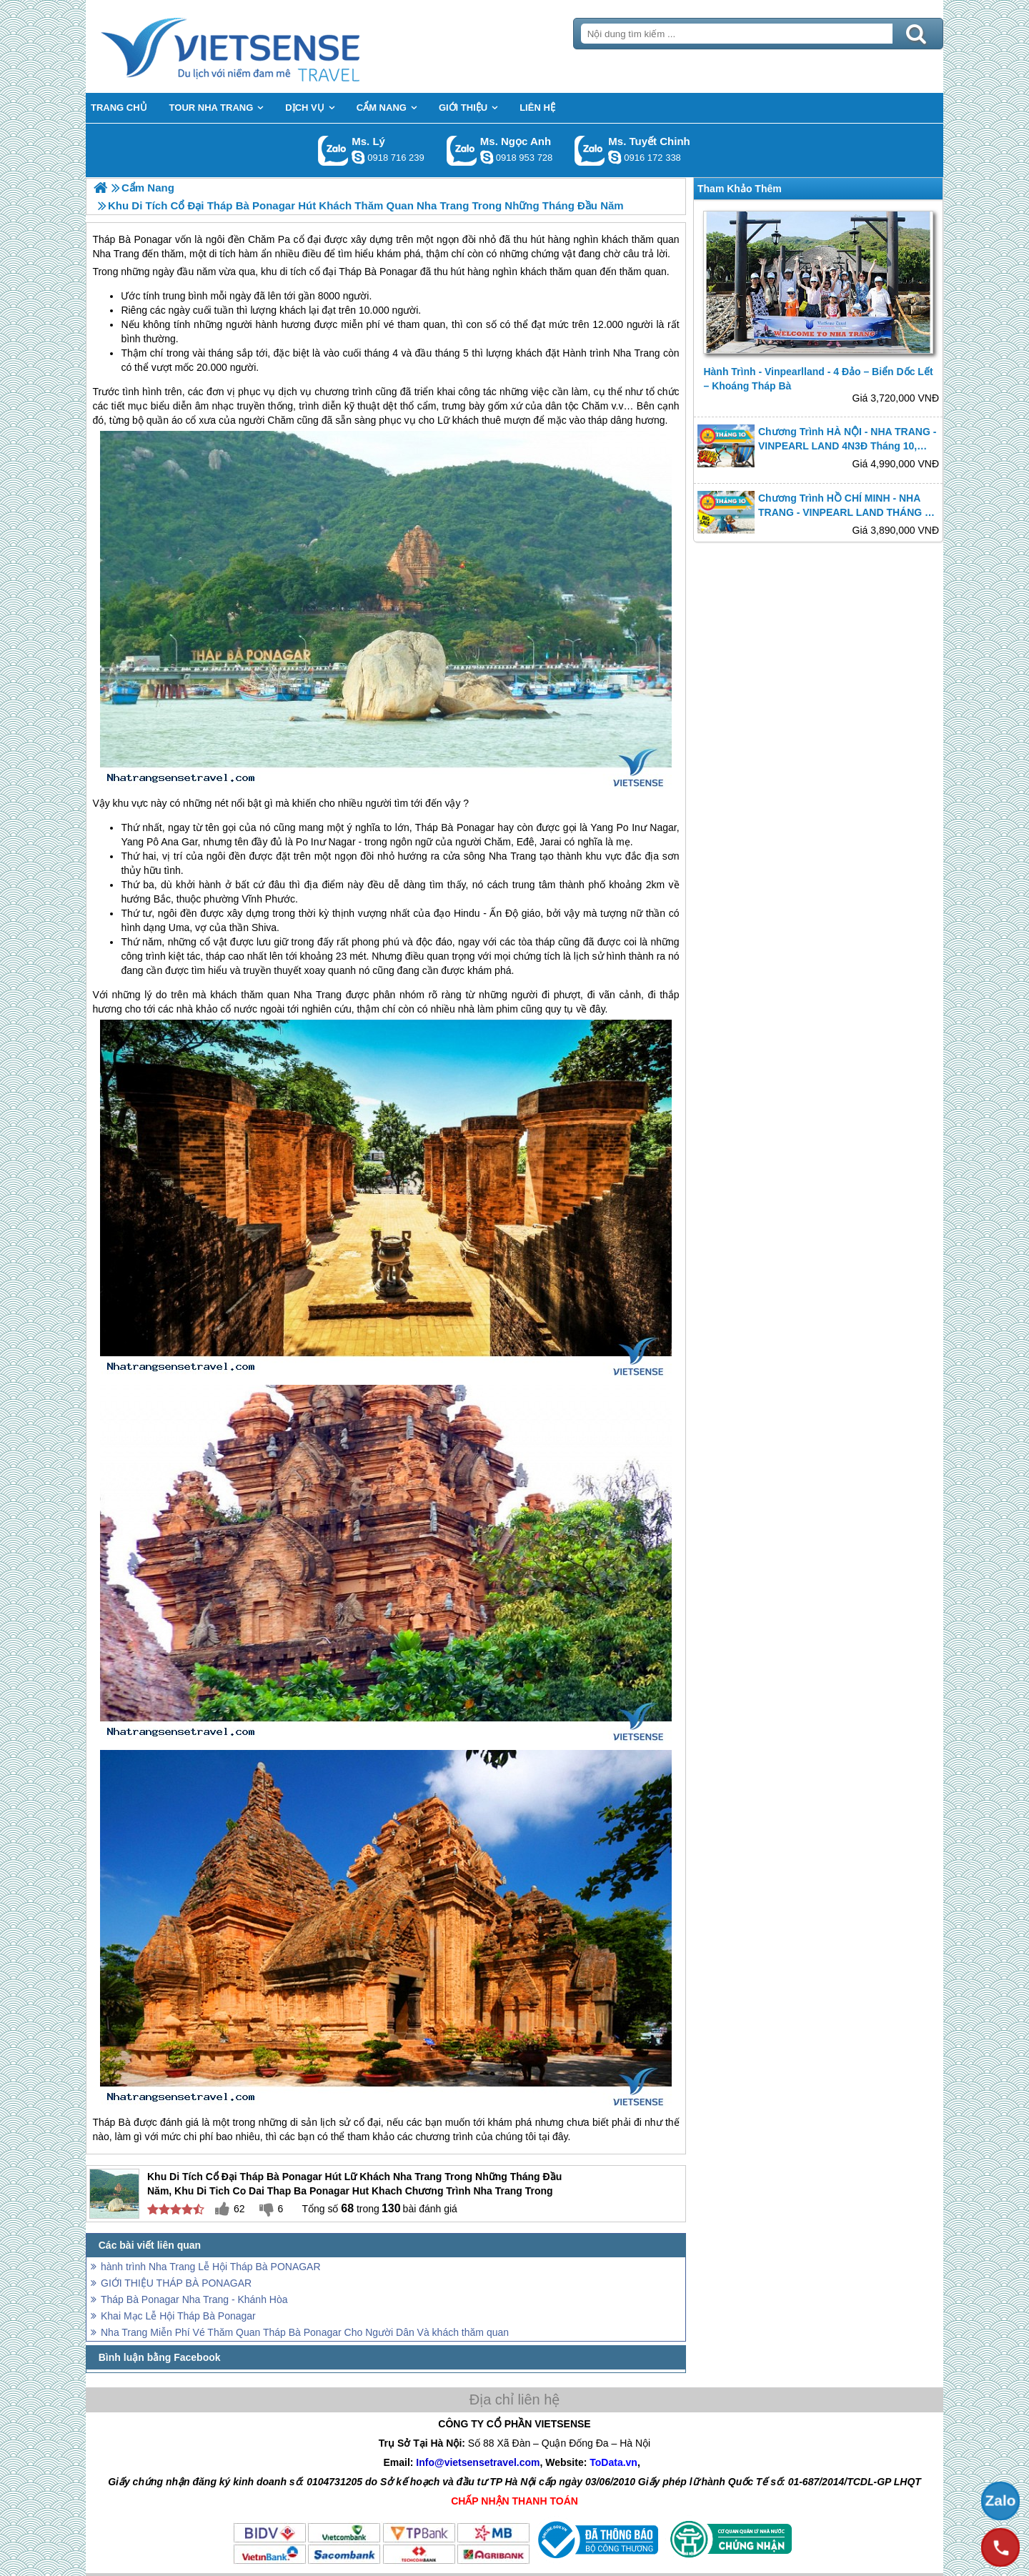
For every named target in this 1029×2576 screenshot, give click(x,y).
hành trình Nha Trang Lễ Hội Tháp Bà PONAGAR (211, 2266)
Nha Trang (636, 353)
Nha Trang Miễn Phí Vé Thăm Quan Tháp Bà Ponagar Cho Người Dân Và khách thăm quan (305, 2332)
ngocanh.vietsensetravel (486, 157)
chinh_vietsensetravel (614, 157)
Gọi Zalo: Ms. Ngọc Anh (462, 150)
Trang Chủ (266, 46)
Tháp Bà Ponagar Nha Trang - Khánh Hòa (194, 2299)
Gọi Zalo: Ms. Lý (333, 150)
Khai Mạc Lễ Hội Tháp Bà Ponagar (178, 2316)
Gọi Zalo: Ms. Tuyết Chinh (590, 150)
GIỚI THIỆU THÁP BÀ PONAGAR (176, 2283)
